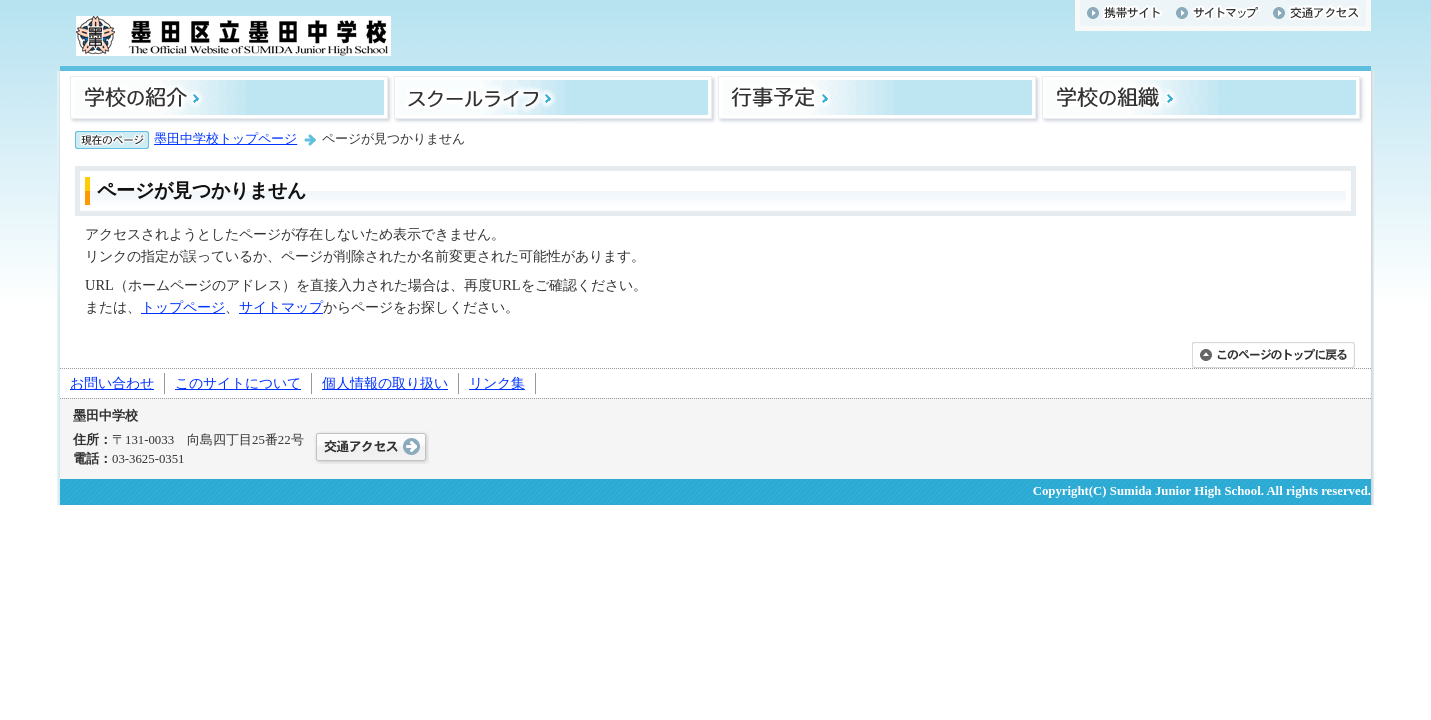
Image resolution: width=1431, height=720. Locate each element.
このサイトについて (238, 383)
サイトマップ (281, 307)
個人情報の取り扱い (385, 383)
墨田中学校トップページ (225, 139)
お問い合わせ (112, 383)
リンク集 (497, 383)
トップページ (183, 307)
